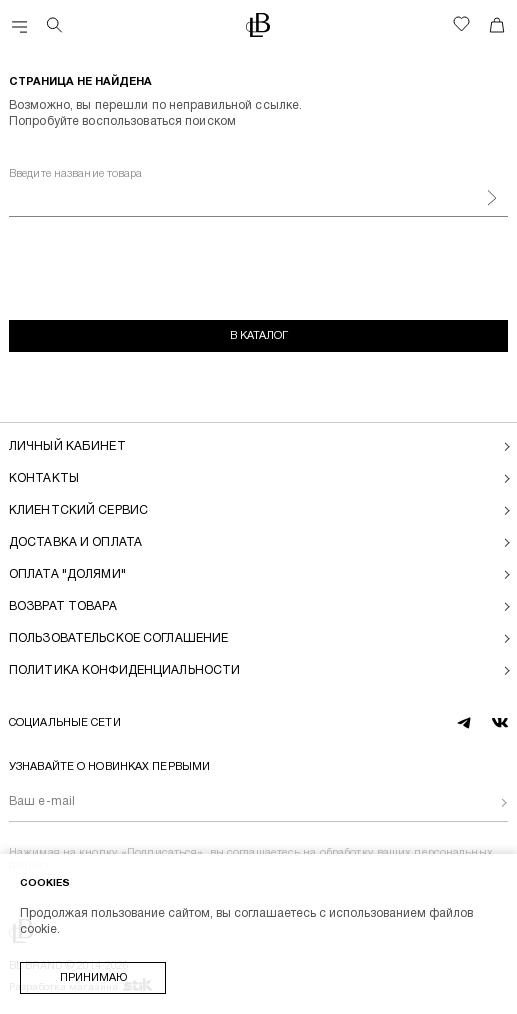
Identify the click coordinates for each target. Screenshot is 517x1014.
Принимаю (93, 978)
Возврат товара (63, 606)
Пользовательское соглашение (118, 638)
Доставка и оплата (75, 542)
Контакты (44, 478)
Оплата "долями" (67, 574)
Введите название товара (76, 174)
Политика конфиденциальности (124, 670)
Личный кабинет (67, 446)
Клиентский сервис (78, 510)
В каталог (259, 336)
